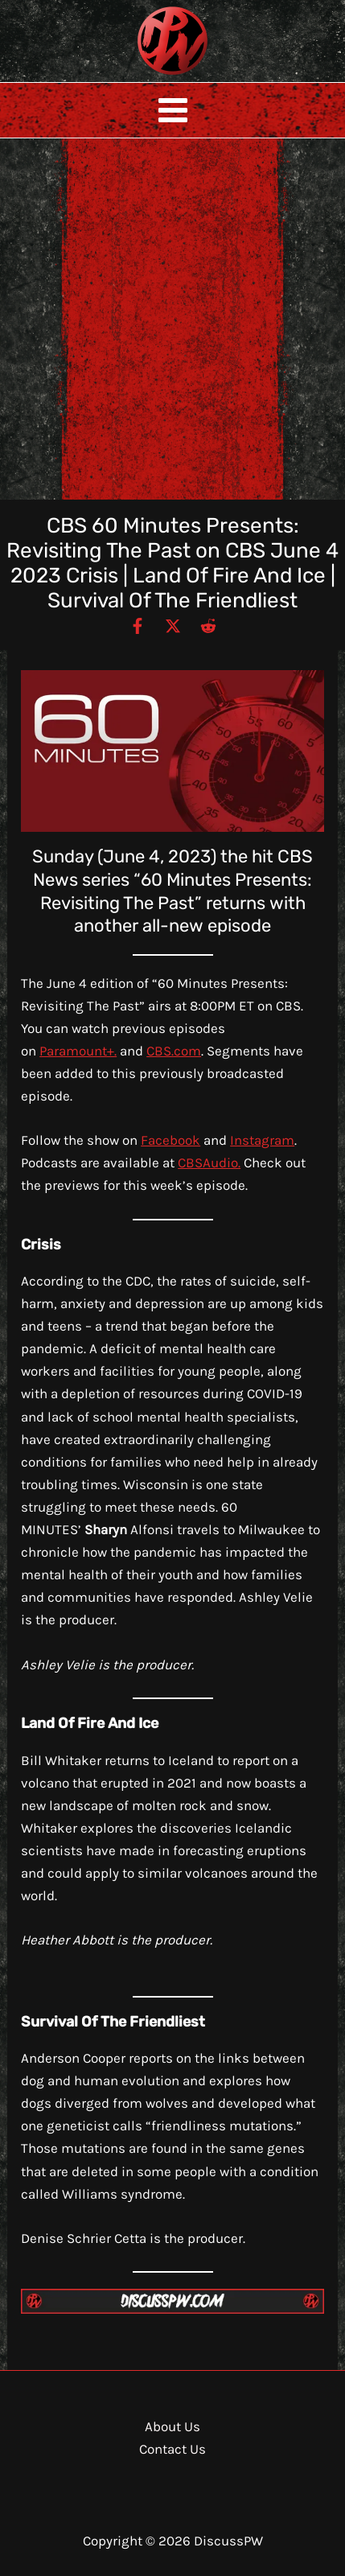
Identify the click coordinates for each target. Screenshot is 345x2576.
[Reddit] (208, 625)
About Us (172, 2426)
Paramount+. (78, 1051)
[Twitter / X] (173, 625)
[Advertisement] (172, 319)
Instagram (262, 1140)
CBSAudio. (209, 1162)
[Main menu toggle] (173, 110)
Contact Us (172, 2449)
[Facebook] (137, 625)
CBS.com (173, 1051)
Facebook (170, 1140)
